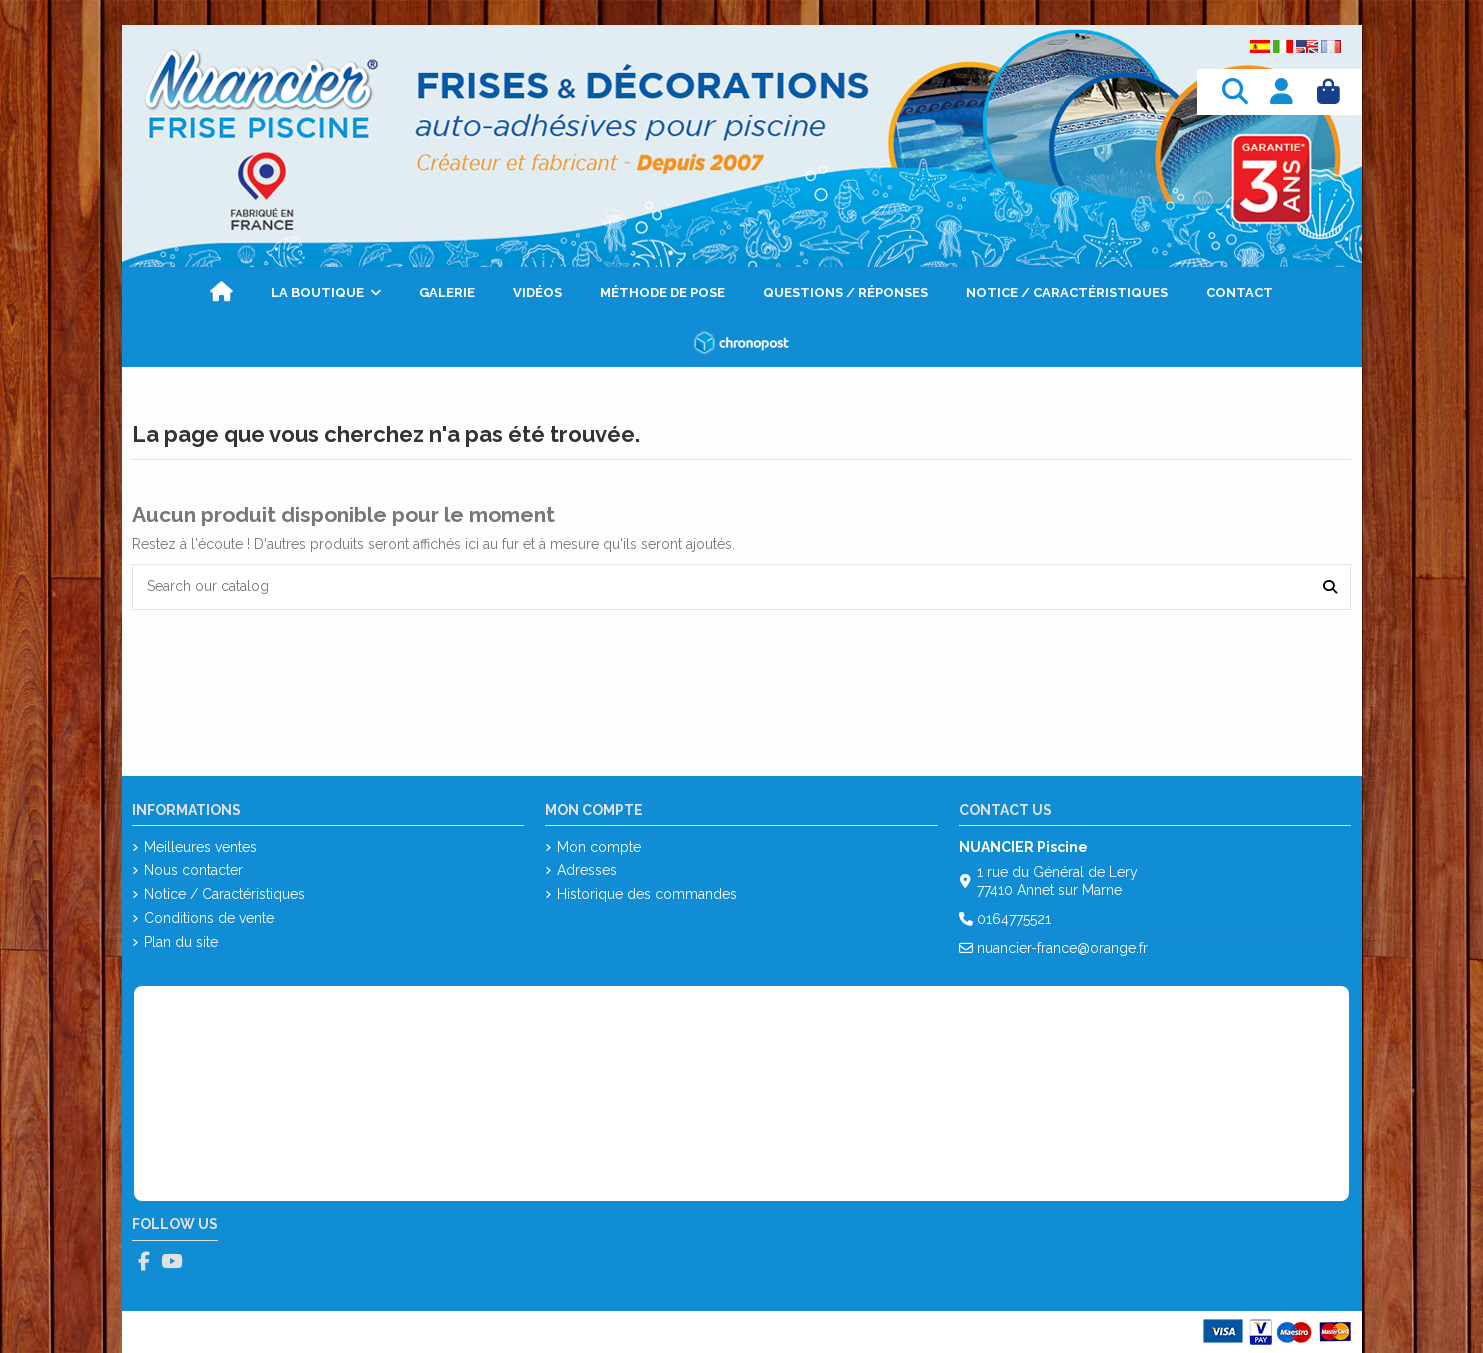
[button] (326, 292)
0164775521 (1014, 919)
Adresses (587, 870)
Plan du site (181, 942)
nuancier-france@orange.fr (1062, 948)
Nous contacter (193, 870)
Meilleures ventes (200, 847)
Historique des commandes (647, 894)
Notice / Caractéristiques (224, 894)
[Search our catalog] (1330, 586)
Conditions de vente (209, 918)
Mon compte (599, 847)
